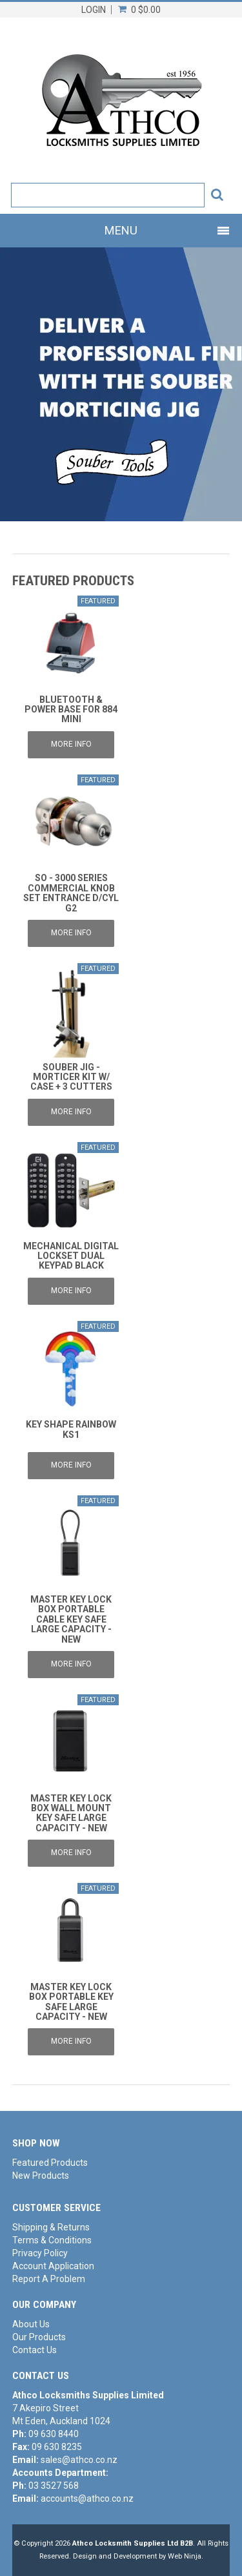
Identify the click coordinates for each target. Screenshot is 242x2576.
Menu (121, 230)
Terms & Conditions (52, 2240)
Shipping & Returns (51, 2227)
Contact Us (34, 2350)
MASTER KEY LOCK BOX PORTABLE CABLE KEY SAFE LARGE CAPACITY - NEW (71, 1619)
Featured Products (50, 2162)
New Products (40, 2175)
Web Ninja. (185, 2556)
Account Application (53, 2266)
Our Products (39, 2337)
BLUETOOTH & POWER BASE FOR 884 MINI (71, 709)
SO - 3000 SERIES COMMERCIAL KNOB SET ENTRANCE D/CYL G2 (71, 893)
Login (93, 10)
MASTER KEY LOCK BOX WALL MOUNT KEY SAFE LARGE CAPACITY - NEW (71, 1813)
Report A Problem (48, 2279)
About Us (31, 2324)
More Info (71, 744)
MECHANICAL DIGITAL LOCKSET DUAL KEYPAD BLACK (71, 1256)
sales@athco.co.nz (79, 2460)
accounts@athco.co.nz (87, 2498)
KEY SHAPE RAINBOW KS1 (71, 1429)
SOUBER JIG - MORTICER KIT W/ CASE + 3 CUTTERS (71, 1077)
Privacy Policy (40, 2253)
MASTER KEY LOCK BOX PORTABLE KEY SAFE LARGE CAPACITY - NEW (71, 2002)
